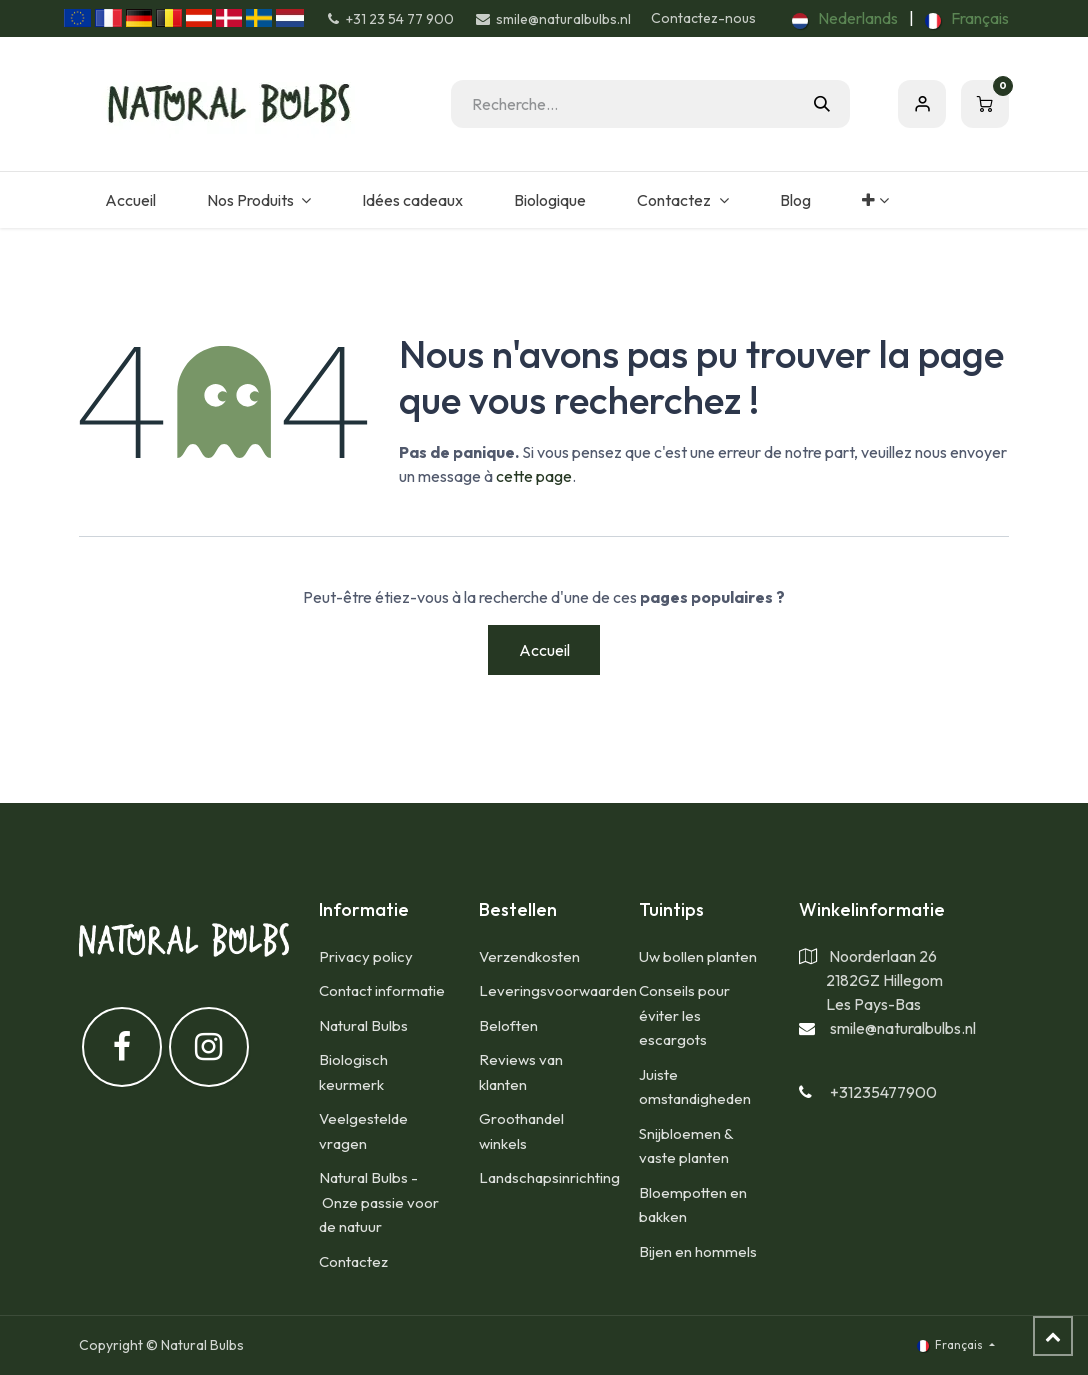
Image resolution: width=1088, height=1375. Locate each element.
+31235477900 (883, 1092)
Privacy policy (366, 956)
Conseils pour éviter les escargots (684, 1015)
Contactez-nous (703, 18)
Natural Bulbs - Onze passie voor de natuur (379, 1202)
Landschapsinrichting (549, 1177)
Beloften (508, 1025)
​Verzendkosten (529, 956)
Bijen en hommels (698, 1251)
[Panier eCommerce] (985, 104)
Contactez (353, 1261)
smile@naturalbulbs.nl (903, 1028)
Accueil (544, 650)
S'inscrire (922, 104)
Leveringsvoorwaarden (558, 990)
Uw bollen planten (698, 956)
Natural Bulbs (363, 1025)
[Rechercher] (822, 104)
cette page (534, 476)
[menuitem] (845, 18)
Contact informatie (382, 990)
